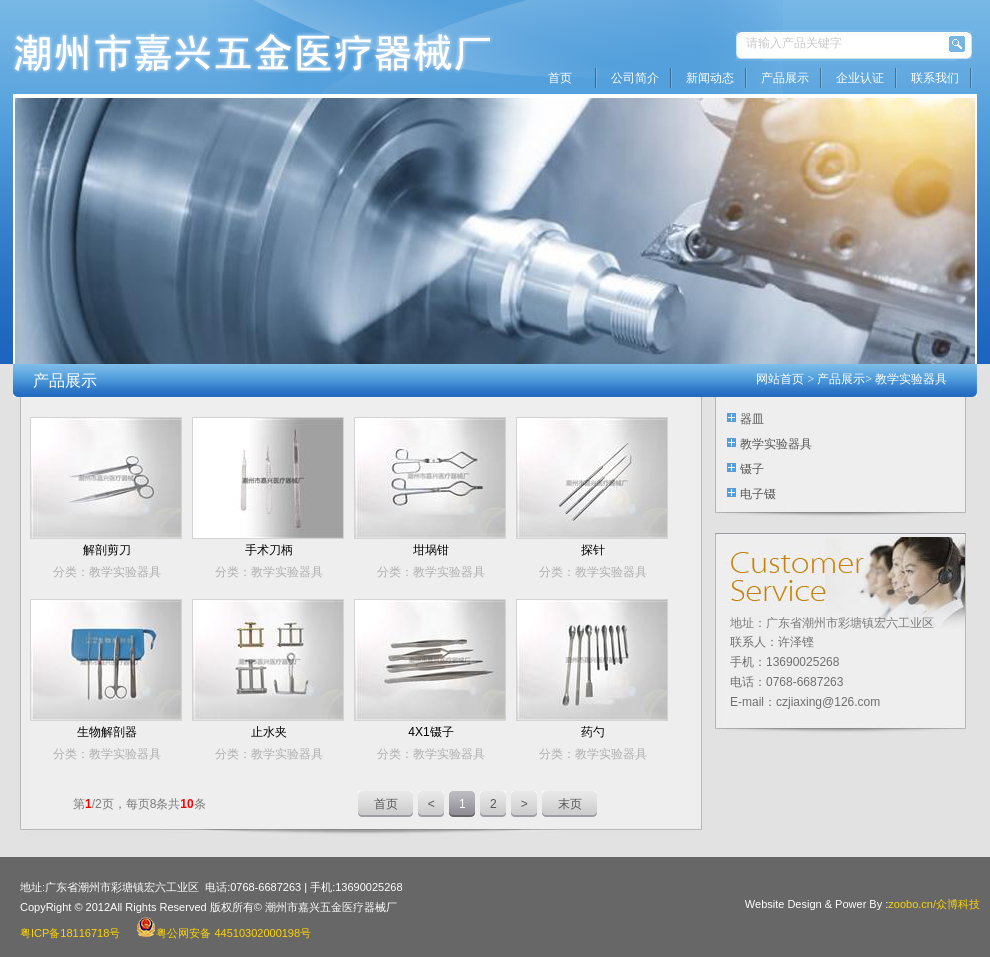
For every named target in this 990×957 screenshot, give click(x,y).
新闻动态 (710, 78)
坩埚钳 (431, 550)
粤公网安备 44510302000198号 (223, 933)
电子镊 (758, 494)
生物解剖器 (107, 732)
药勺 (593, 732)
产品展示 (785, 78)
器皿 (752, 419)
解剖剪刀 (107, 550)
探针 (593, 550)
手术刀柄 (269, 550)
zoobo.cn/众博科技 (934, 904)
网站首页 (780, 379)
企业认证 (860, 78)
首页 (560, 78)
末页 (570, 804)
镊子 (752, 469)
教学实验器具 (911, 379)
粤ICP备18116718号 (70, 933)
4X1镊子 (430, 732)
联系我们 (935, 78)
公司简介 (635, 78)
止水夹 (269, 732)
